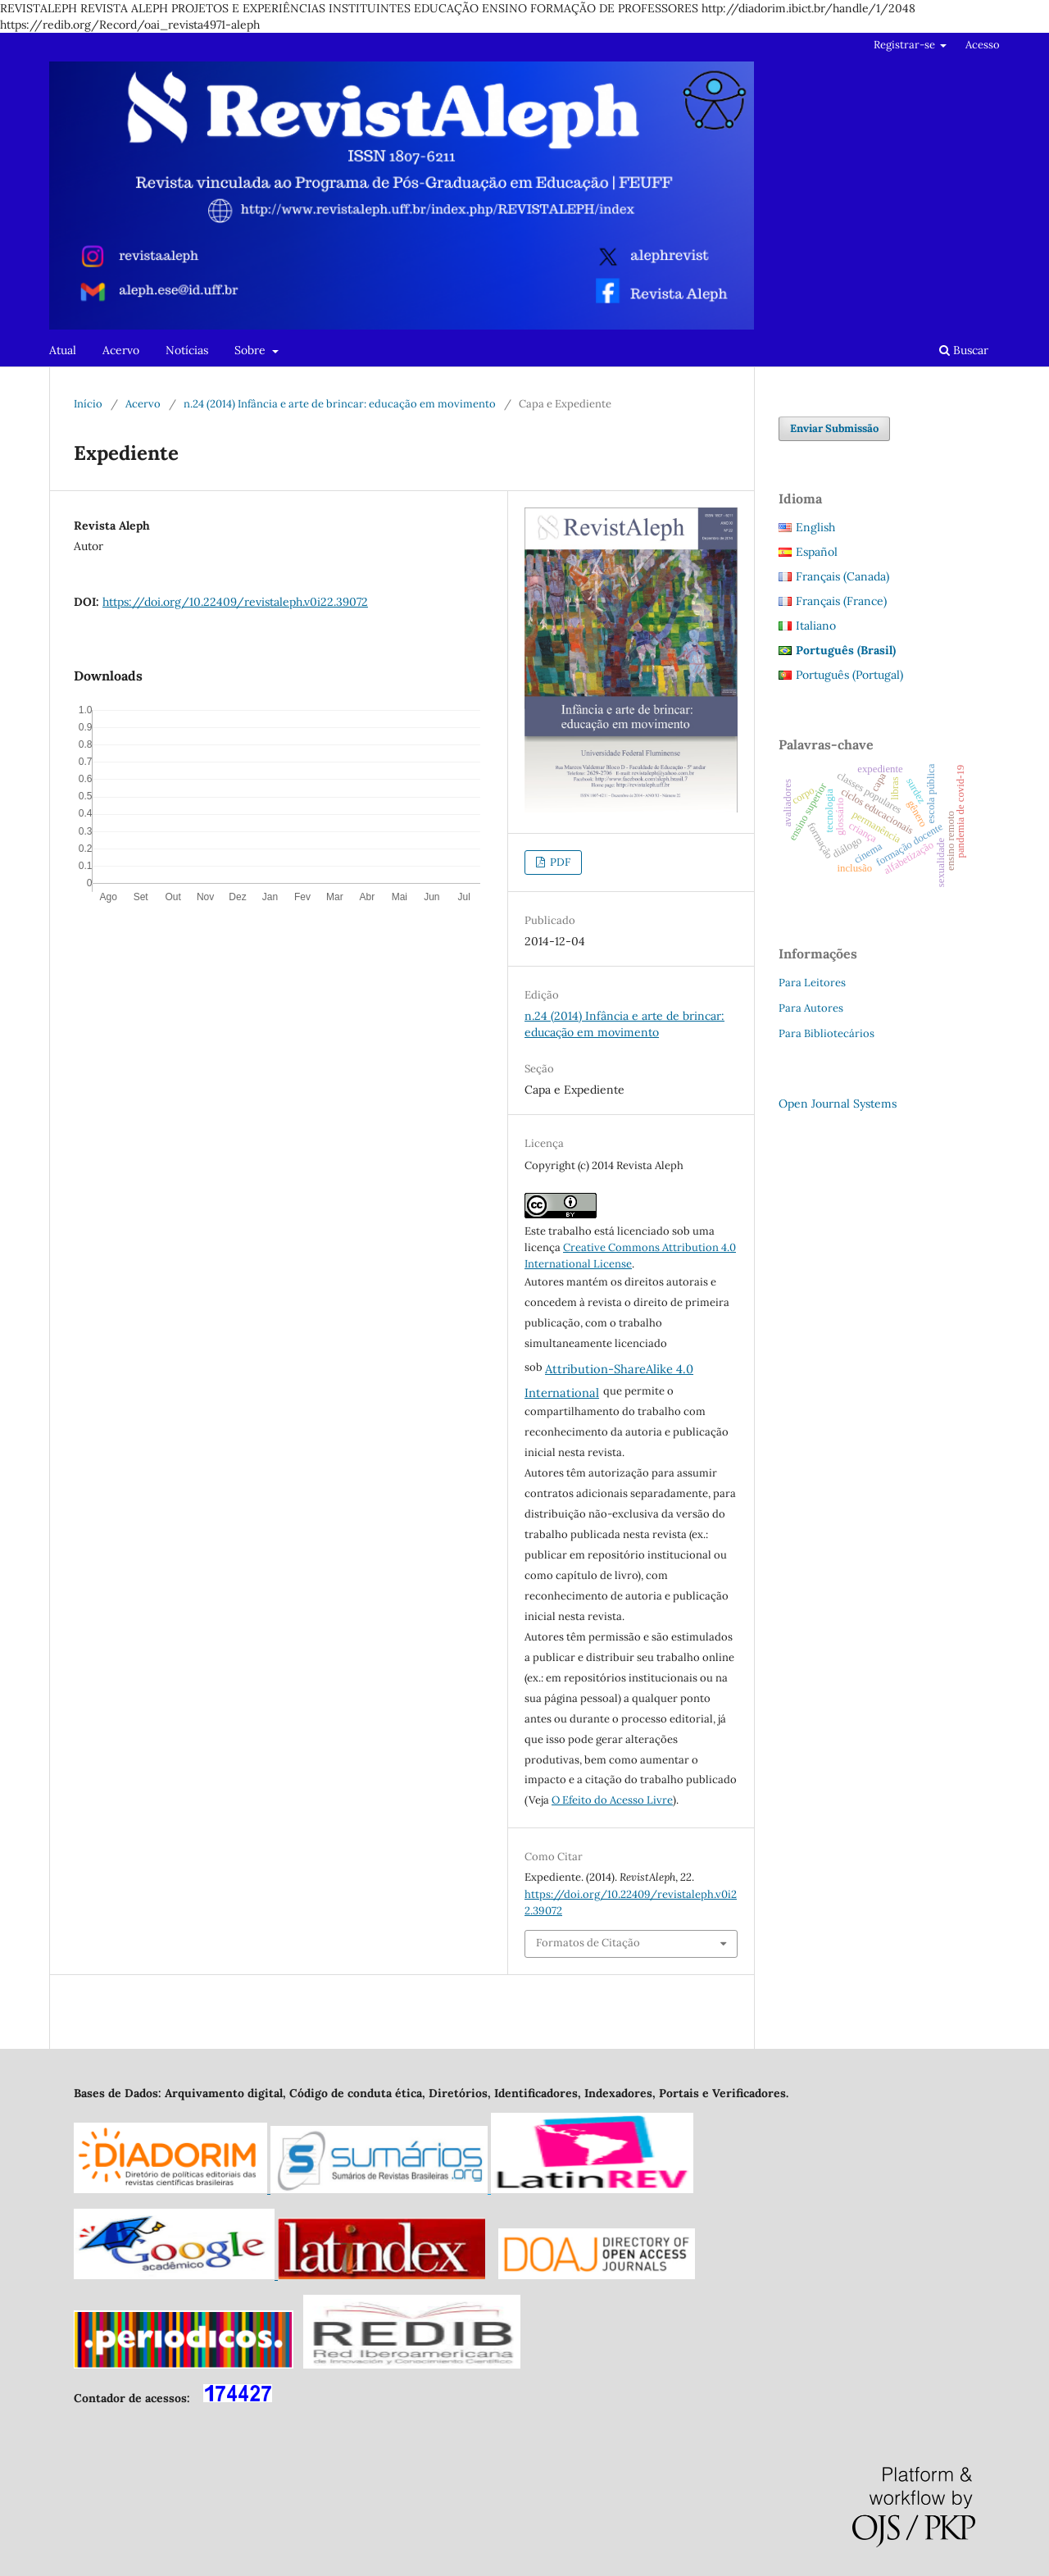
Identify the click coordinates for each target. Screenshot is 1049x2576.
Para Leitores (812, 983)
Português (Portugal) (849, 674)
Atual (62, 350)
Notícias (187, 350)
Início (88, 404)
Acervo (120, 350)
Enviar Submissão (834, 428)
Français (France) (841, 601)
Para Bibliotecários (826, 1033)
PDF (558, 862)
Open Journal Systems (838, 1103)
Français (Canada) (842, 576)
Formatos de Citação (588, 1943)
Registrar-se (906, 45)
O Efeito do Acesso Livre (612, 1800)
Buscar (963, 350)
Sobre (251, 350)
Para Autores (811, 1008)
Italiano (816, 625)
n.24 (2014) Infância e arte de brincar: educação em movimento (340, 404)
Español (817, 551)
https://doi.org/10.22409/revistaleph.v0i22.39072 (235, 601)
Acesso (982, 45)
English (815, 527)
